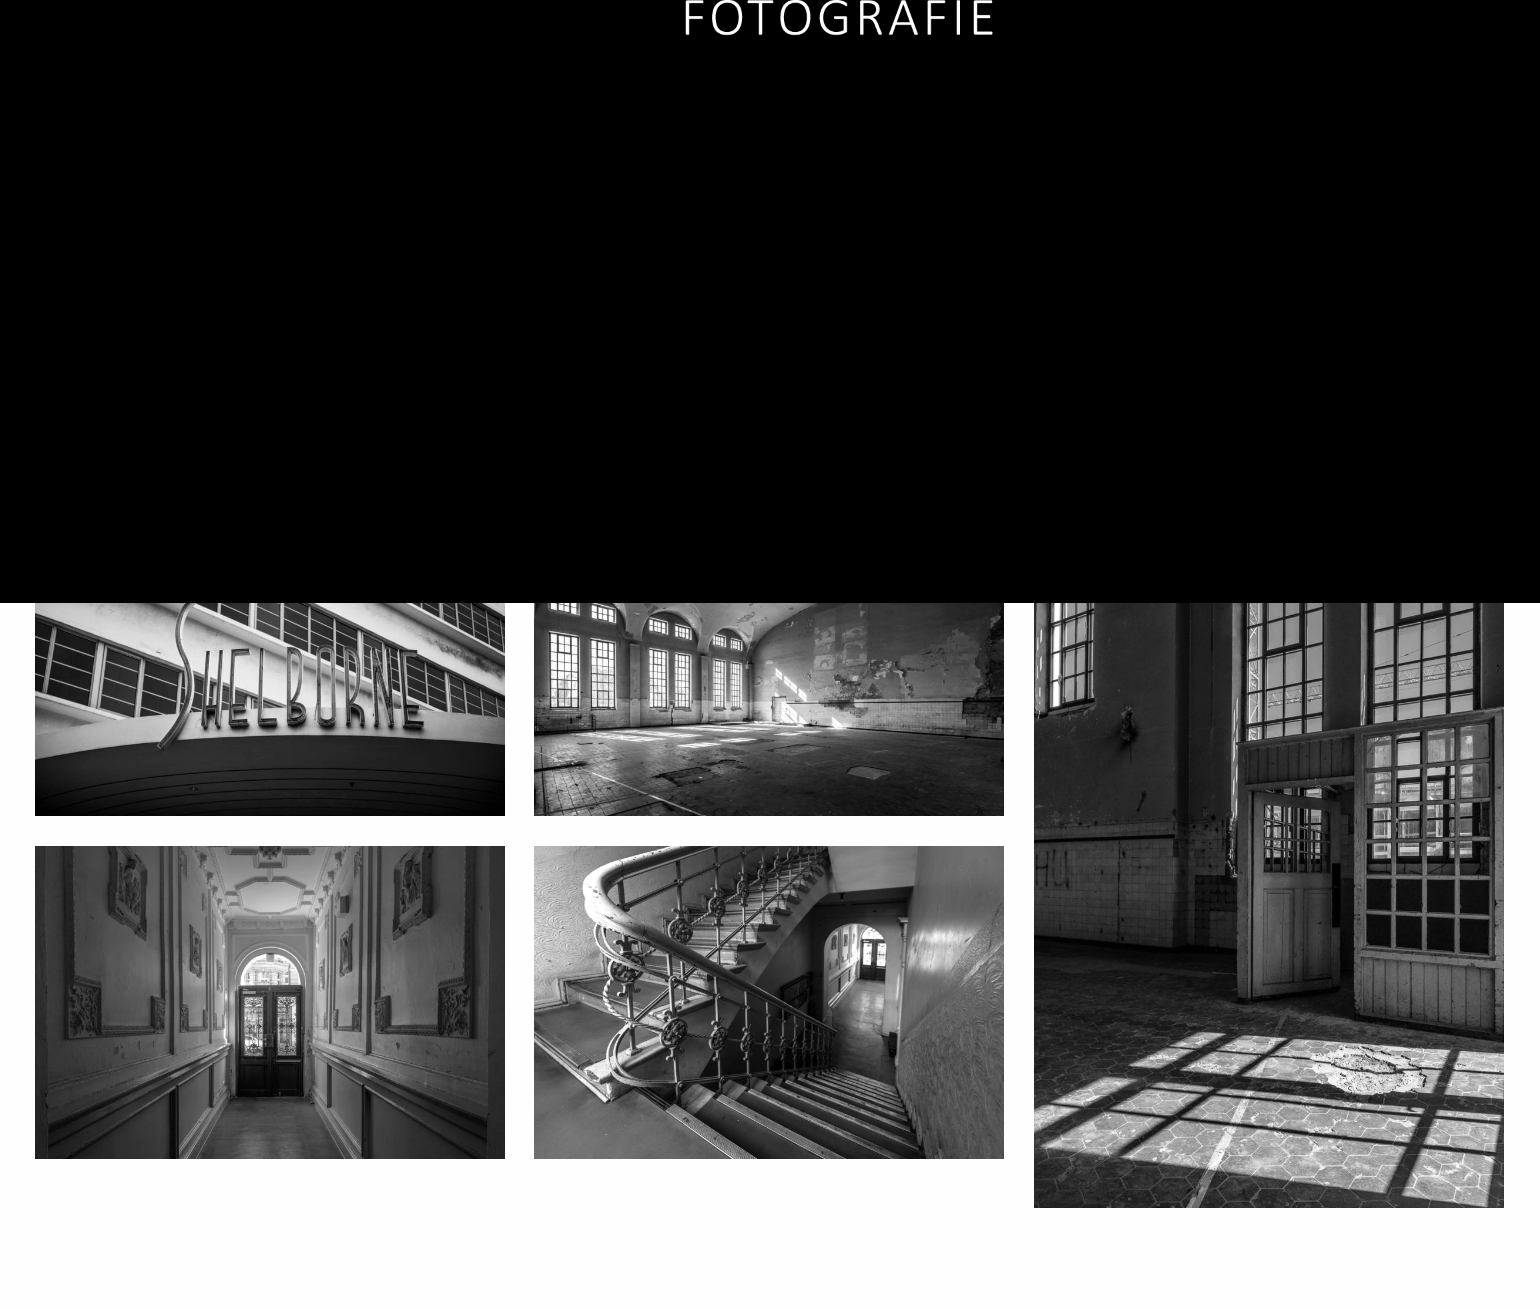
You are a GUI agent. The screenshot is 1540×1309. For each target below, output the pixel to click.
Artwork (1167, 80)
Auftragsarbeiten (1024, 80)
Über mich (1386, 80)
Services (1275, 80)
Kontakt (1478, 80)
